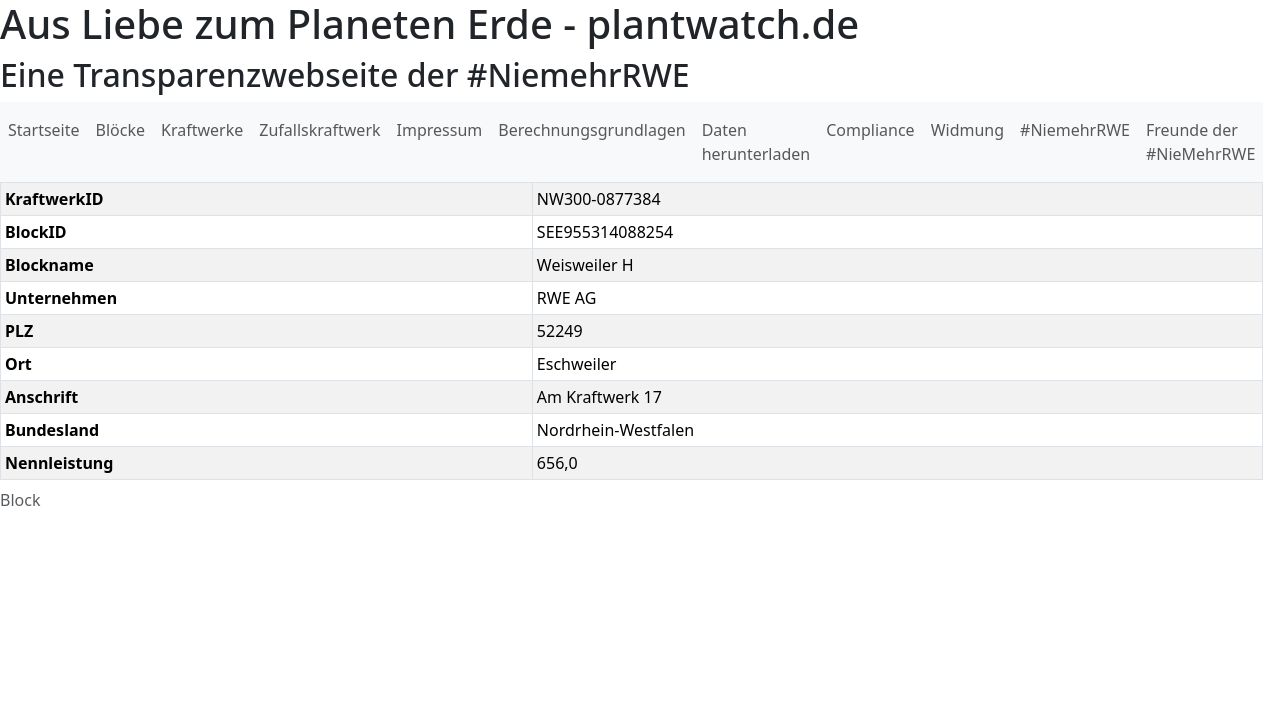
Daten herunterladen (756, 142)
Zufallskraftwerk (319, 130)
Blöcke (120, 130)
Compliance (870, 130)
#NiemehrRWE (1075, 130)
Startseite (44, 130)
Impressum (440, 130)
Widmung (967, 130)
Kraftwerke (202, 130)
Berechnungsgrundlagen (591, 130)
